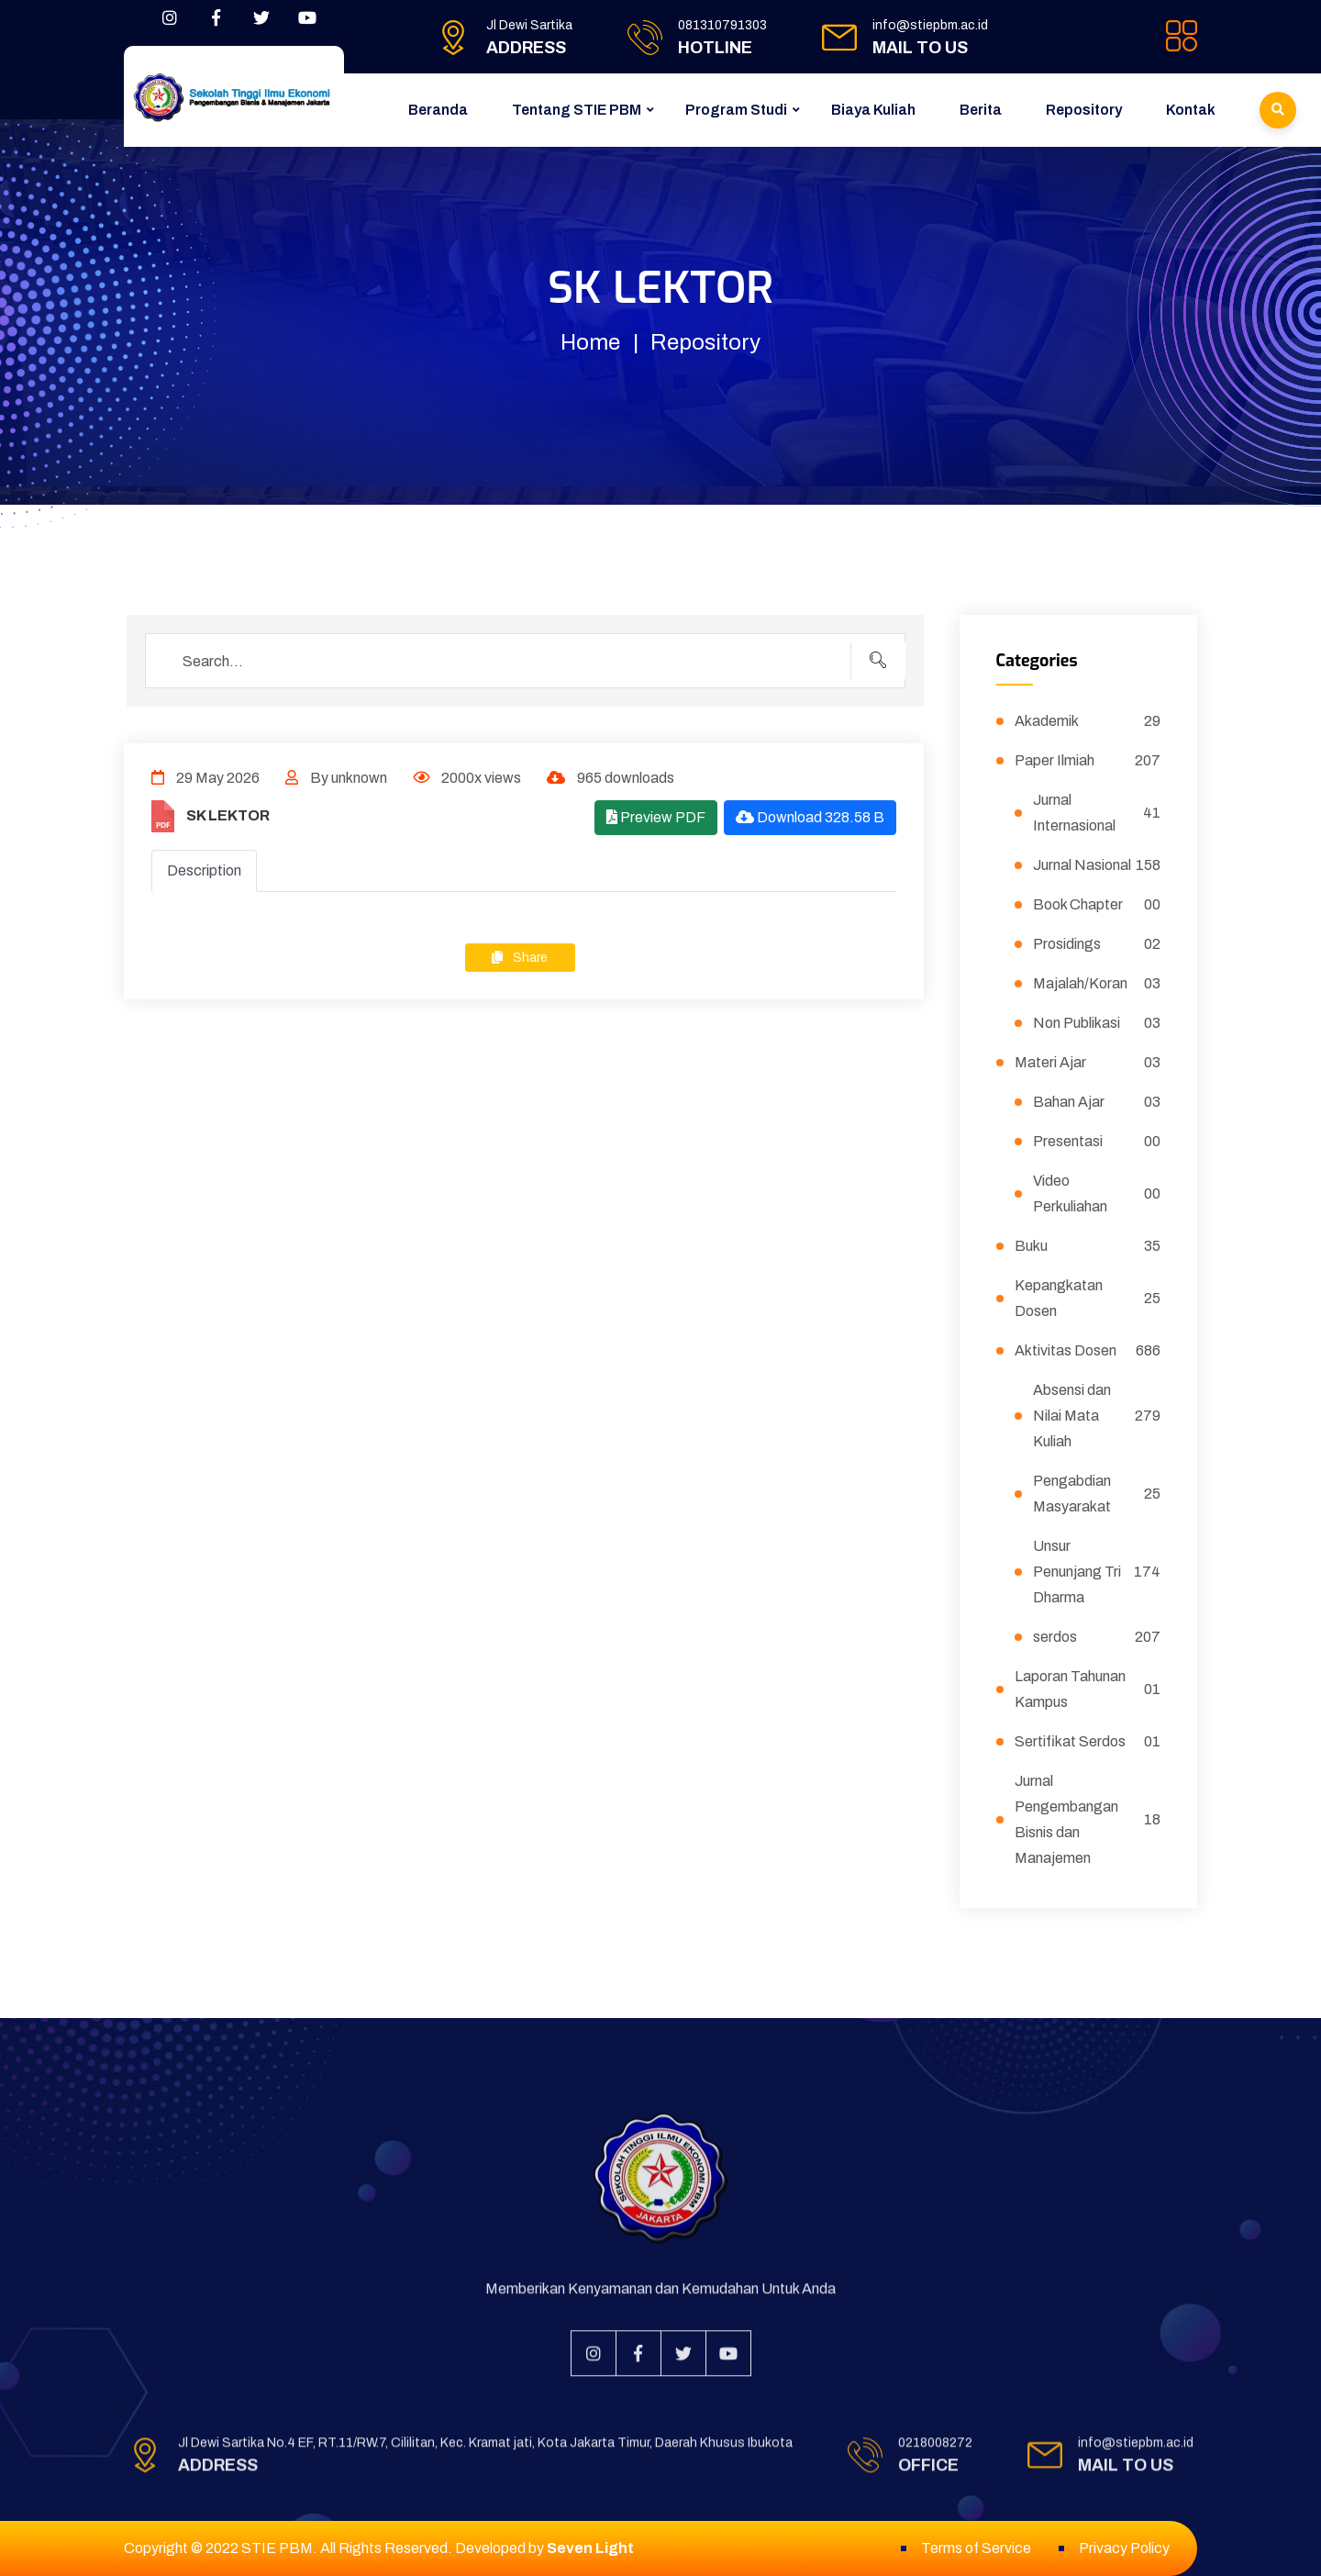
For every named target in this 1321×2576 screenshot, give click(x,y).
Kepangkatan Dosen (1088, 1298)
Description (204, 870)
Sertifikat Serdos (1088, 1742)
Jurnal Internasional (1097, 812)
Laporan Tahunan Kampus (1088, 1689)
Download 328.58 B (810, 817)
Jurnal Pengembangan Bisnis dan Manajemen (1088, 1819)
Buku (1088, 1246)
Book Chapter (1097, 905)
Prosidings (1097, 944)
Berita (981, 109)
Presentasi (1097, 1141)
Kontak (1191, 109)
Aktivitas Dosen (1088, 1351)
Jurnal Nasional (1097, 865)
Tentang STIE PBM (576, 109)
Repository (1084, 109)
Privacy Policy (1124, 2548)
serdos (1097, 1637)
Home (590, 342)
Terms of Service (976, 2548)
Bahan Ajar (1097, 1102)
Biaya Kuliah (873, 109)
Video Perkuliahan (1097, 1193)
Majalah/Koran (1097, 984)
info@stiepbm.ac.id (930, 25)
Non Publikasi (1097, 1023)
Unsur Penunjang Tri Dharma (1097, 1571)
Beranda (438, 109)
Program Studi (736, 109)
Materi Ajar (1088, 1063)
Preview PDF (655, 817)
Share (520, 958)
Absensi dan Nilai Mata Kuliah (1097, 1415)
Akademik (1088, 721)
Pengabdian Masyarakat (1097, 1493)
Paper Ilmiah (1088, 761)
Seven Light (590, 2548)
